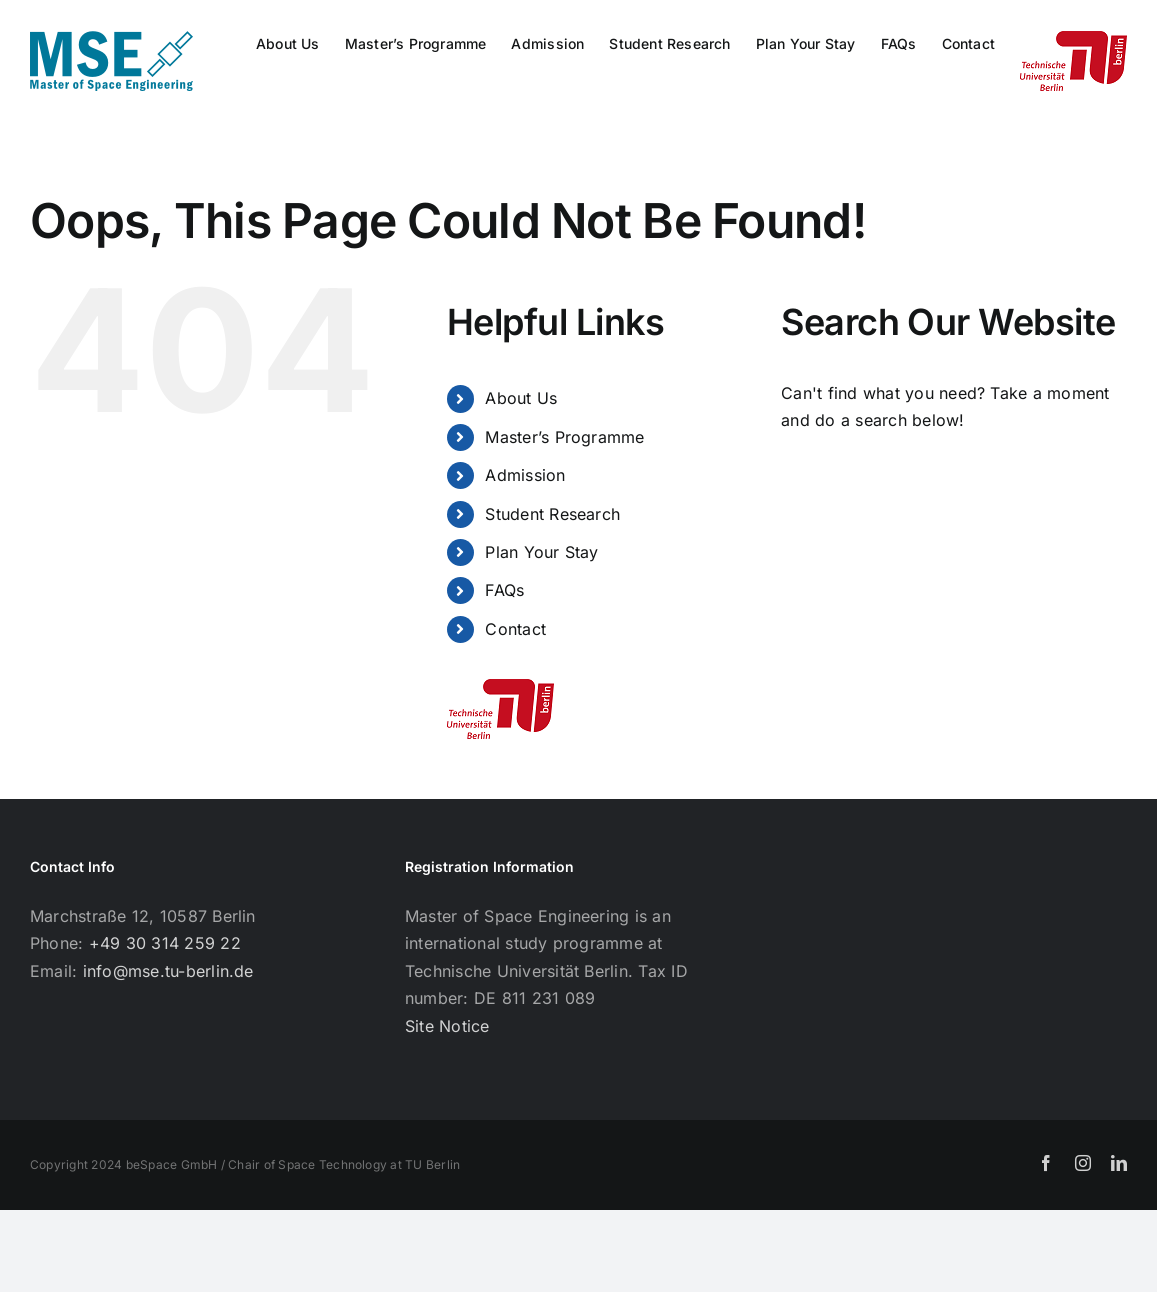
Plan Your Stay (541, 552)
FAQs (504, 590)
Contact (515, 629)
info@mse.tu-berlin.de (168, 971)
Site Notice (447, 1026)
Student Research (552, 514)
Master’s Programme (564, 437)
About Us (521, 398)
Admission (525, 475)
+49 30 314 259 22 (165, 943)
